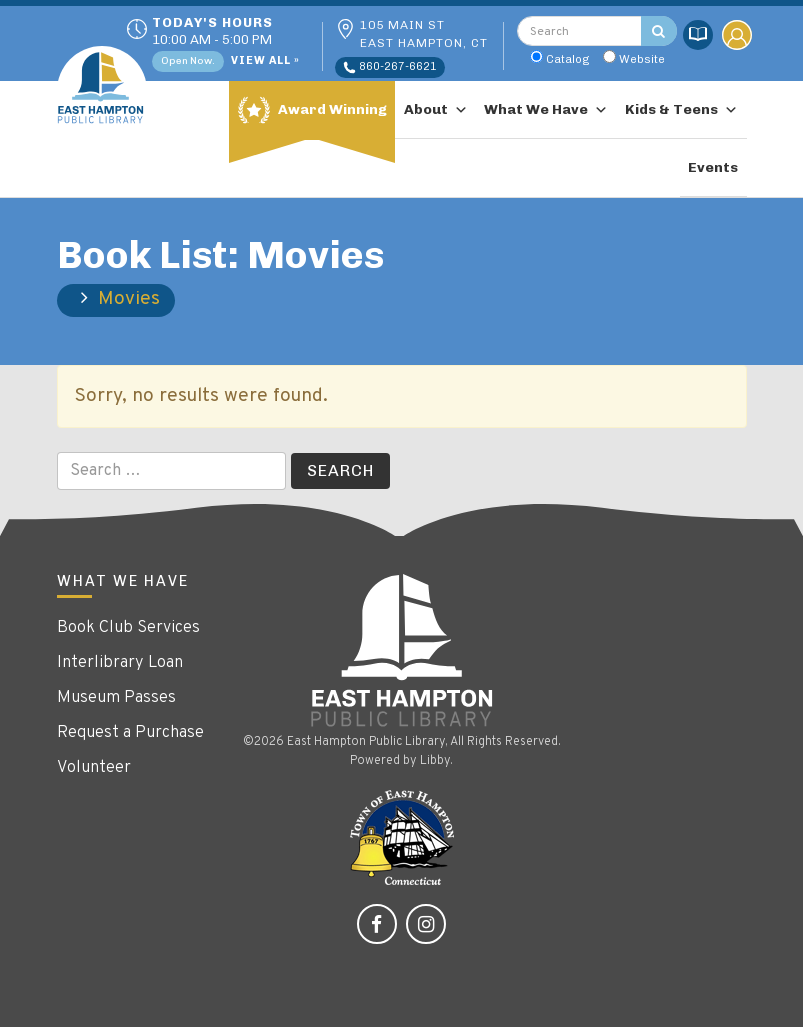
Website (642, 59)
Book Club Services (128, 628)
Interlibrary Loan (120, 663)
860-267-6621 (390, 67)
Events (713, 167)
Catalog (568, 59)
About (436, 110)
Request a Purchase (130, 733)
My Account (737, 35)
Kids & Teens (681, 110)
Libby (435, 761)
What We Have (546, 110)
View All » (265, 61)
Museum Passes (116, 698)
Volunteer (94, 768)
